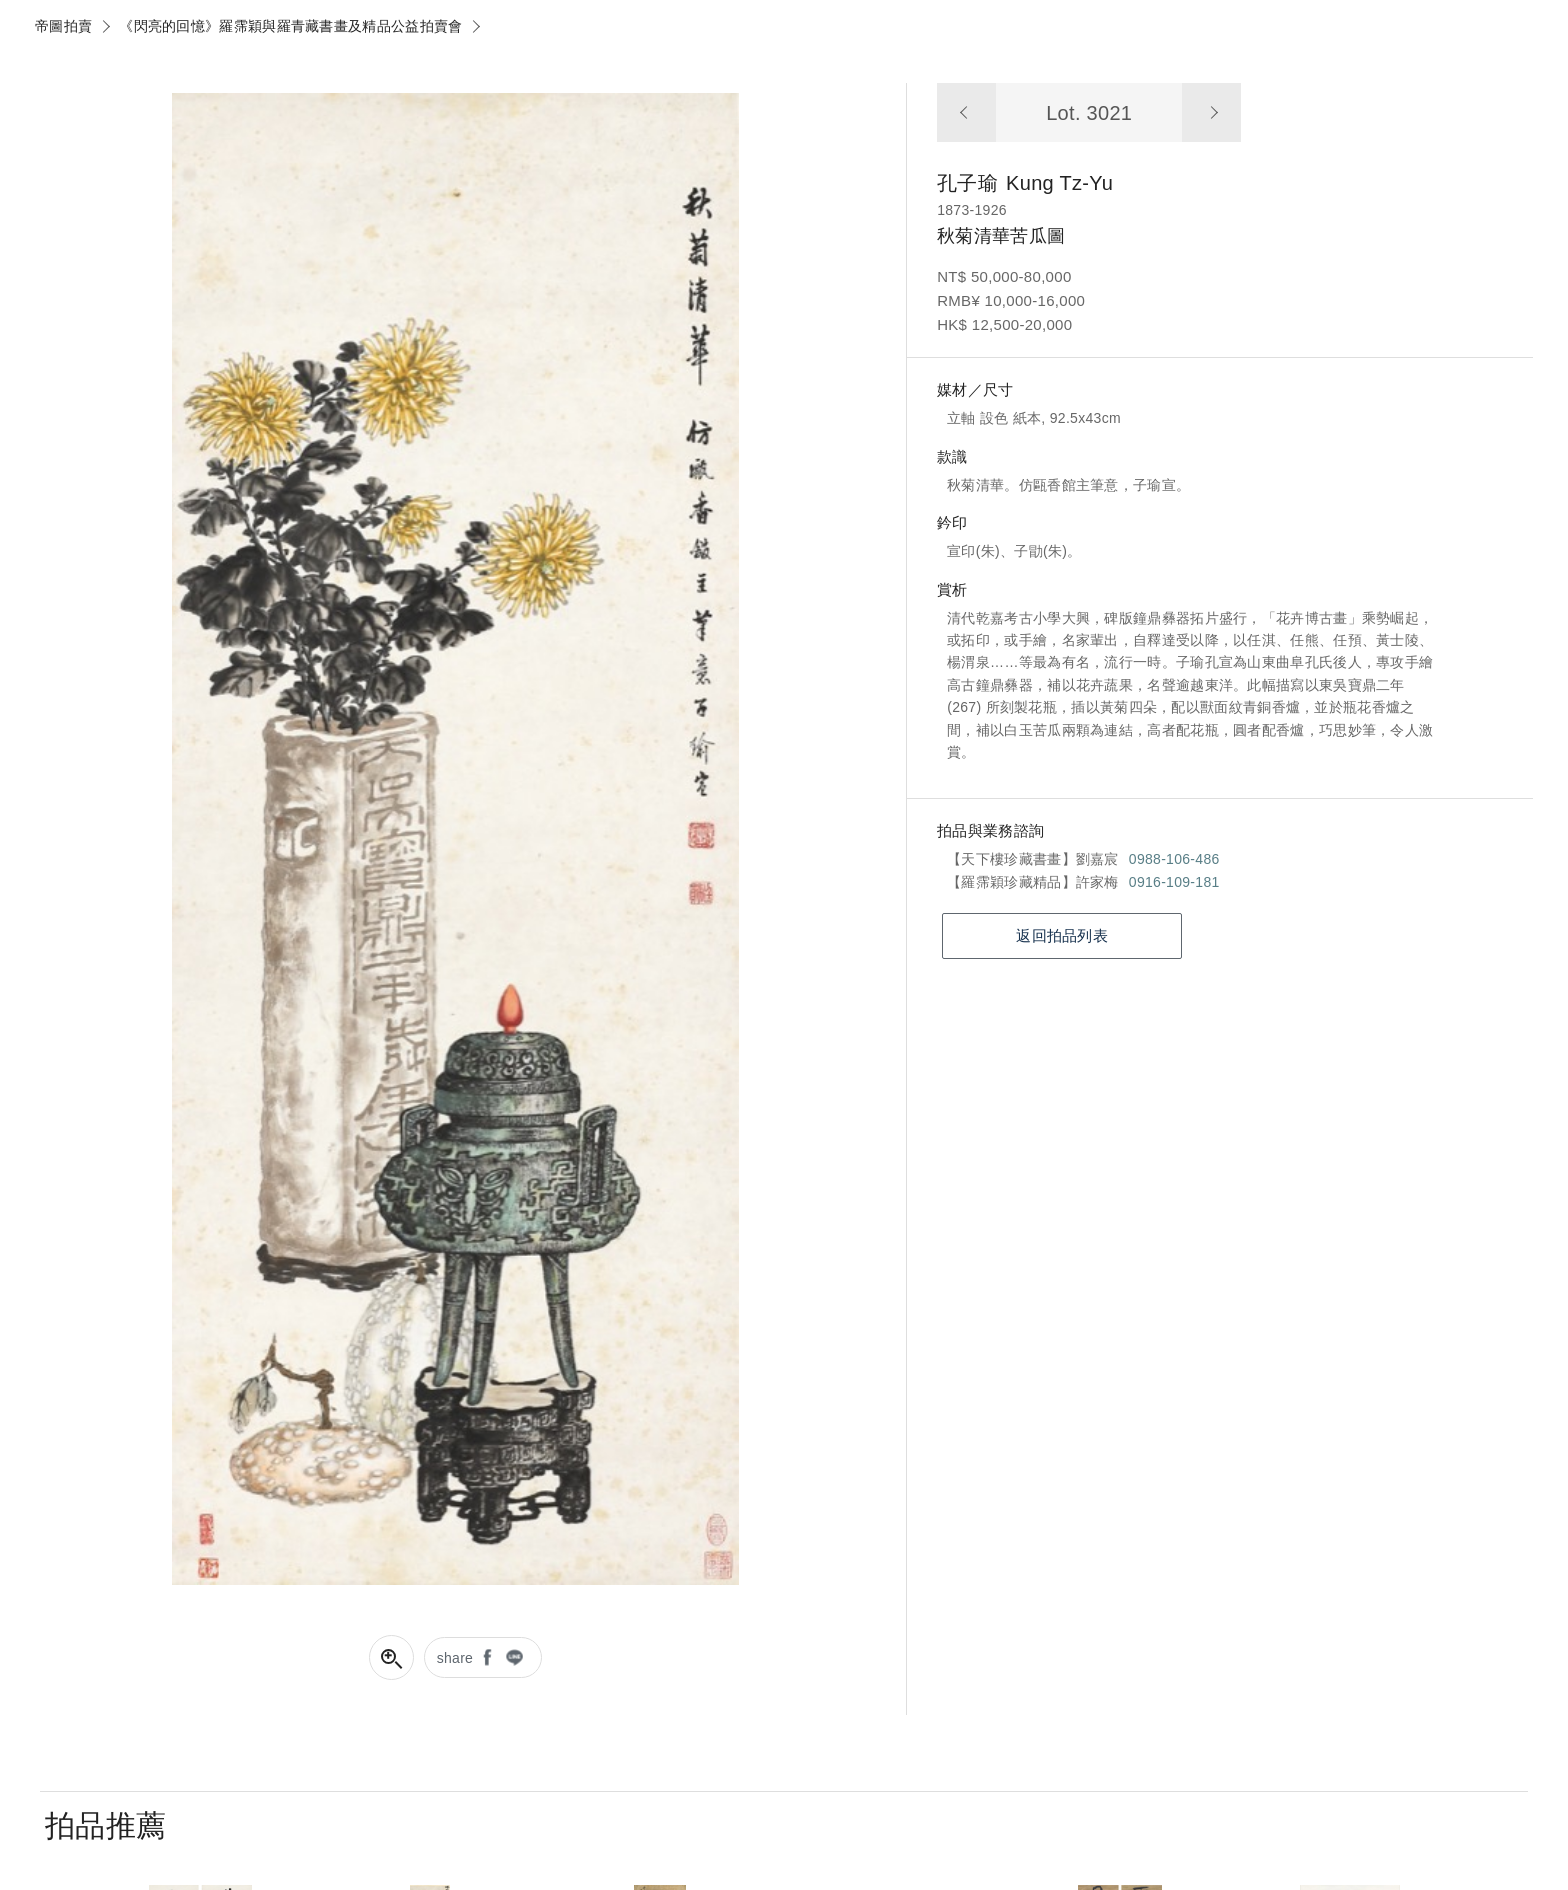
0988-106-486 (1174, 859)
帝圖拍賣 (63, 26)
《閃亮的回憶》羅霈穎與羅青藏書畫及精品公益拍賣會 (290, 26)
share (455, 1658)
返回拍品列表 (1062, 935)
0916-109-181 (1174, 882)
